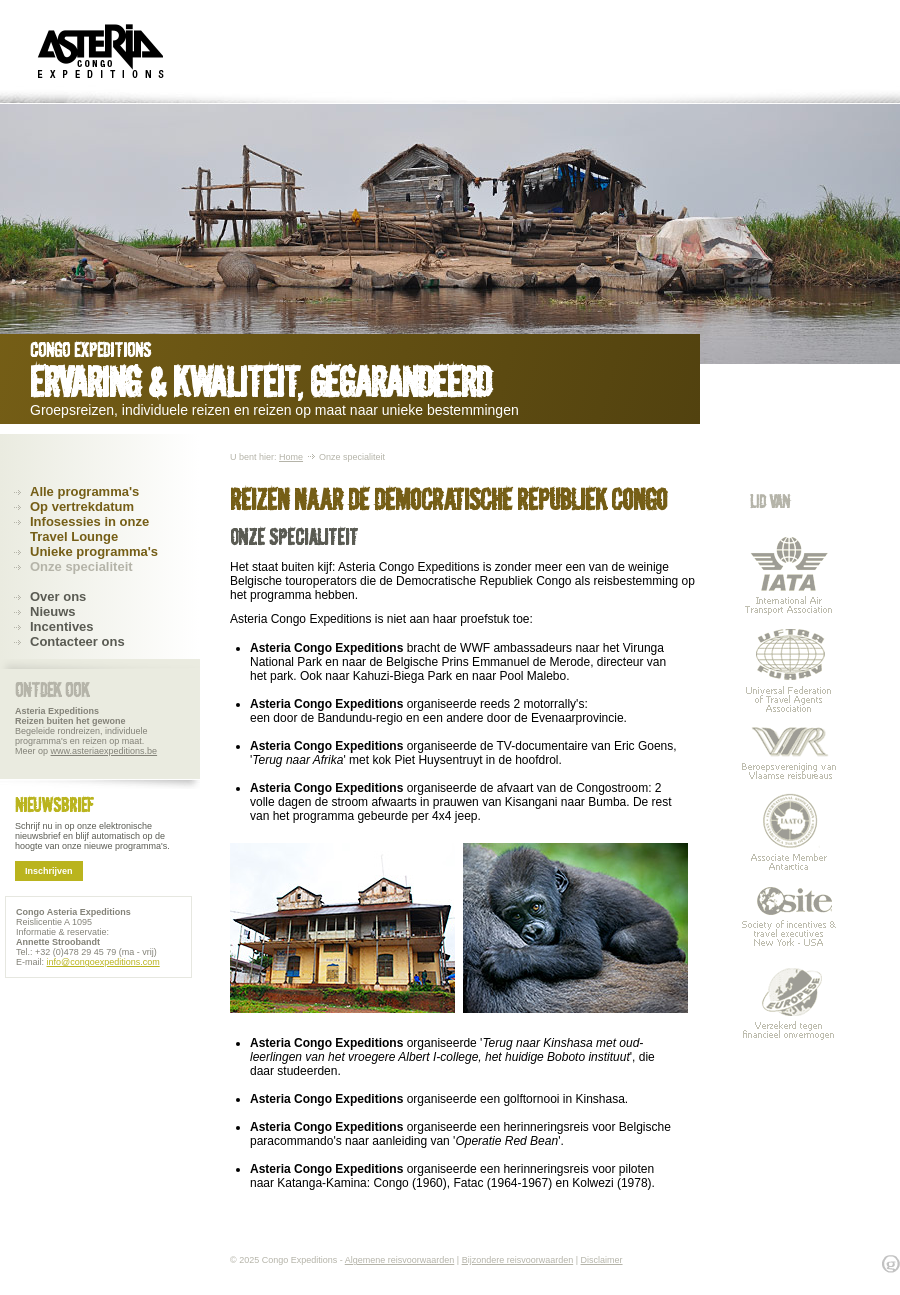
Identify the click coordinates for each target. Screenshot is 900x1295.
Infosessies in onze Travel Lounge (89, 529)
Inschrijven (49, 871)
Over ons (58, 596)
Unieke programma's (94, 551)
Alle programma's (84, 491)
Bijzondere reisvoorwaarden (518, 1260)
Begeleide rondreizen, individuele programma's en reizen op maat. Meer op (86, 731)
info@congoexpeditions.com (103, 962)
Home (291, 457)
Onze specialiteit (81, 566)
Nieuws (53, 611)
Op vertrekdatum (82, 506)
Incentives (62, 626)
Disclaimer (602, 1260)
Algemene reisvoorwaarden (400, 1260)
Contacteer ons (77, 641)
